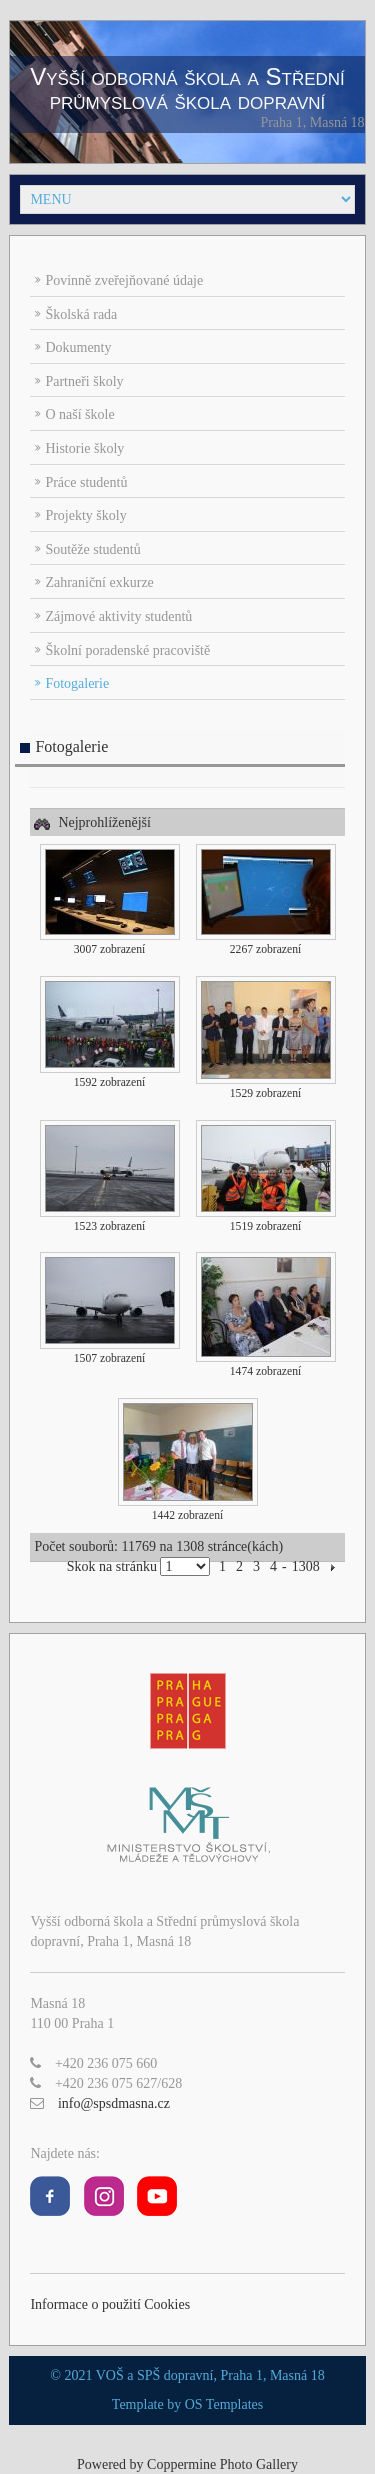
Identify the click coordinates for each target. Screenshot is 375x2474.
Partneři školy (84, 381)
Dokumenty (78, 347)
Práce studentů (86, 482)
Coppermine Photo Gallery (222, 2464)
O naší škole (79, 414)
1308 (306, 1566)
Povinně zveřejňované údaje (124, 280)
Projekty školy (85, 515)
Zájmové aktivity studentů (118, 616)
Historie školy (84, 448)
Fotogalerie (77, 683)
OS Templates (224, 2404)
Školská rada (81, 314)
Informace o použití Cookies (110, 2304)
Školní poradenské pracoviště (127, 650)
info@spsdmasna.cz (114, 2103)
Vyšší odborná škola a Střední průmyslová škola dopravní (187, 88)
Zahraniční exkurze (99, 582)
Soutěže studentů (92, 549)
